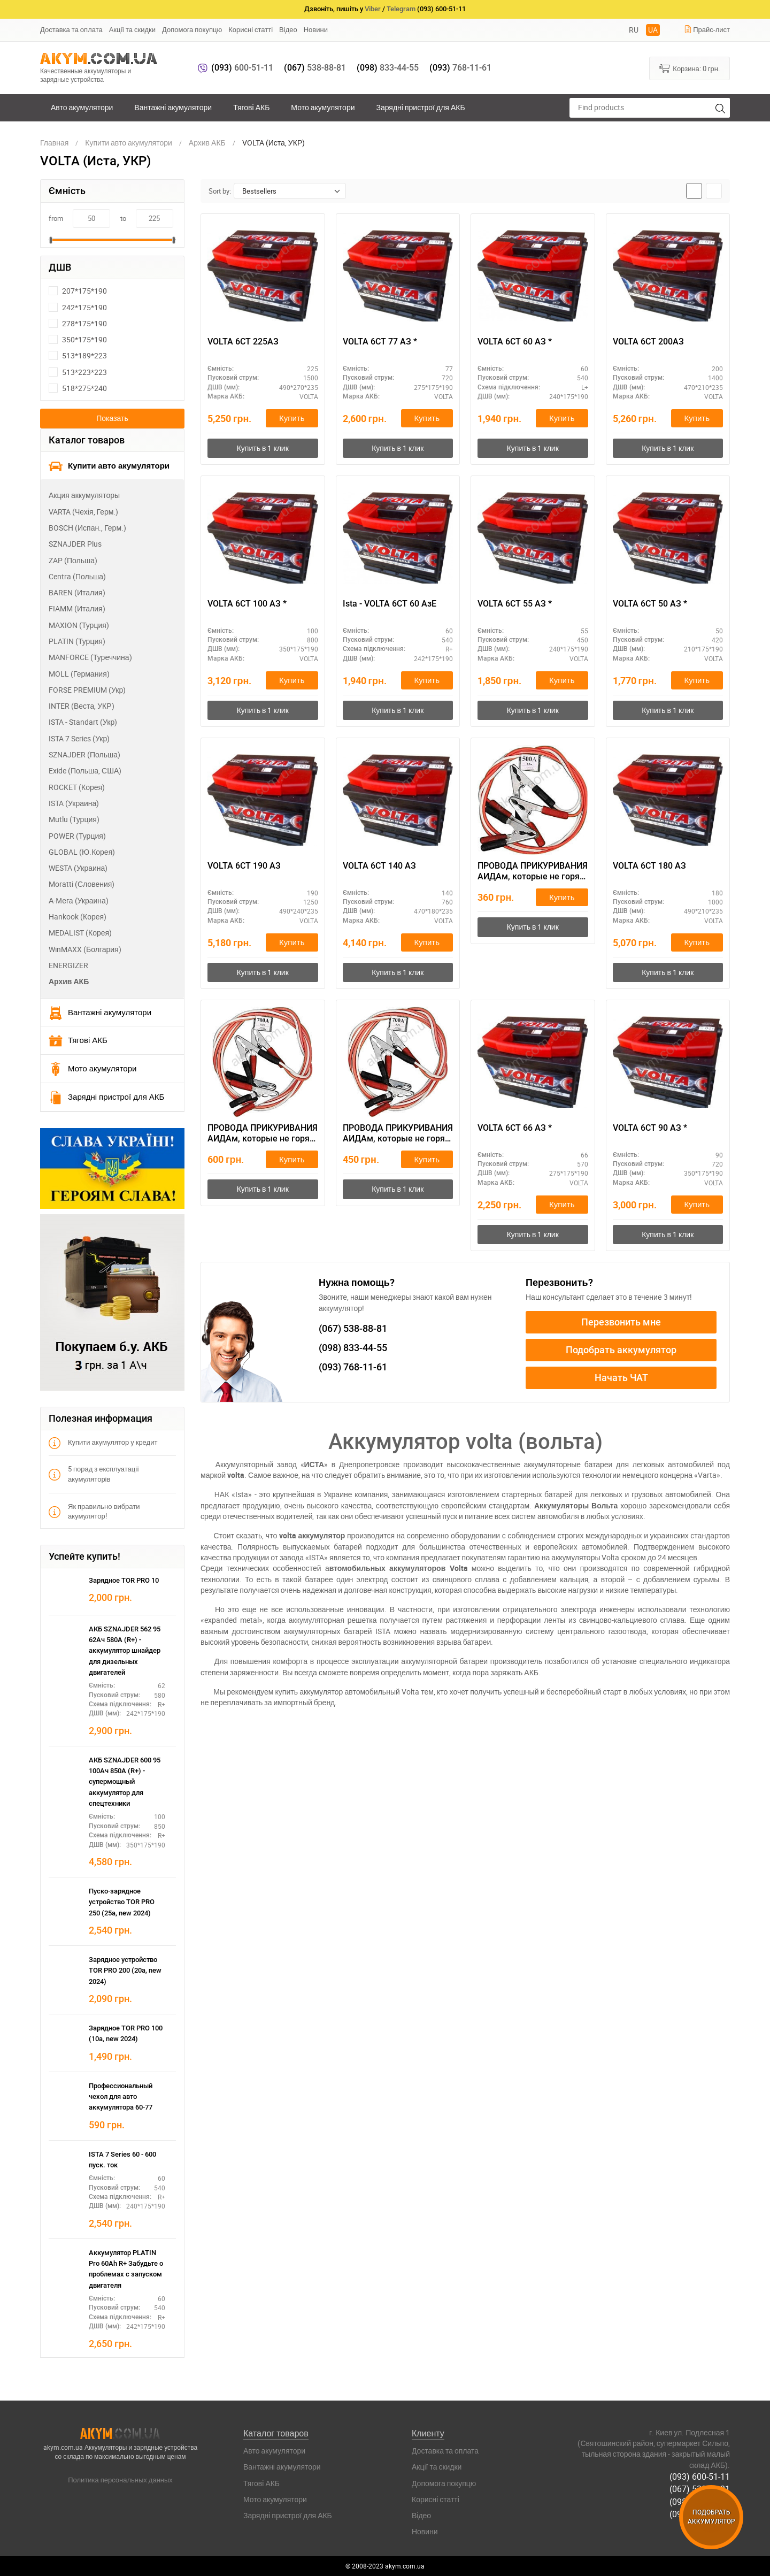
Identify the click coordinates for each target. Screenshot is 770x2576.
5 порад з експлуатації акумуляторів (94, 1474)
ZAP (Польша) (73, 560)
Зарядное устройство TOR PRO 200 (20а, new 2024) (125, 1970)
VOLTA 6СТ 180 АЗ (649, 866)
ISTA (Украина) (74, 803)
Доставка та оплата (71, 29)
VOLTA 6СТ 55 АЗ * (515, 604)
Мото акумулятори (323, 107)
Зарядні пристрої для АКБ (420, 107)
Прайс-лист (707, 29)
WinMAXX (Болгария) (85, 949)
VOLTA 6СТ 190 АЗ (244, 866)
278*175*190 (78, 323)
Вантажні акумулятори (173, 107)
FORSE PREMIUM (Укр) (87, 690)
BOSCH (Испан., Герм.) (87, 528)
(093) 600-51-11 (699, 2476)
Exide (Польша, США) (85, 770)
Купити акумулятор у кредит (103, 1442)
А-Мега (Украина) (79, 900)
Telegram (401, 9)
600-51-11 (242, 68)
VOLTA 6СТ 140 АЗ (379, 866)
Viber (373, 9)
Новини (316, 29)
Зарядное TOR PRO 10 (124, 1580)
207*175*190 (78, 291)
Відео (288, 29)
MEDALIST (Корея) (80, 932)
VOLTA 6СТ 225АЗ (243, 341)
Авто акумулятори (82, 107)
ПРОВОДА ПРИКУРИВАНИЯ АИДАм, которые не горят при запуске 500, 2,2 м (533, 872)
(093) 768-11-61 (699, 2513)
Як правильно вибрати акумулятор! (94, 1511)
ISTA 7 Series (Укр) (79, 738)
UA (653, 30)
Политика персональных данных (120, 2480)
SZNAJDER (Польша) (84, 754)
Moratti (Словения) (81, 884)
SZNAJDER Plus (75, 544)
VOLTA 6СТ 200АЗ (648, 341)
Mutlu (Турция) (74, 819)
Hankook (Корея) (77, 916)
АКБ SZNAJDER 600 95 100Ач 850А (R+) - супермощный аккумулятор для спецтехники (124, 1781)
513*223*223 (78, 372)
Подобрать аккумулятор (621, 1349)
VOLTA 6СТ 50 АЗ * (650, 604)
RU (633, 30)
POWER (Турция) (77, 836)
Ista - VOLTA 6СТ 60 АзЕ (389, 604)
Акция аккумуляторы (84, 495)
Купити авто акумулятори (109, 466)
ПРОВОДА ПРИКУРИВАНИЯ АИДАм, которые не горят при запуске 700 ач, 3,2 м (262, 1134)
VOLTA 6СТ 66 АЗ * (515, 1128)
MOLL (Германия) (79, 674)
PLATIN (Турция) (77, 641)
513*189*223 (78, 355)
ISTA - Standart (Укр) (83, 722)
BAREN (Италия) (77, 592)
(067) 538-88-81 (699, 2489)
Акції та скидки (132, 29)
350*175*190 (78, 339)
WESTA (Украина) (78, 868)
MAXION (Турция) (79, 625)
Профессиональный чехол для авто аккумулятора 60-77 (120, 2097)
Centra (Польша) (77, 576)
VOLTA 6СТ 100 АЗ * (247, 604)
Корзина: (689, 68)
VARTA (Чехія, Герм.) (83, 512)
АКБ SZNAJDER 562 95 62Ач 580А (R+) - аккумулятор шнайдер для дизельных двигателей (124, 1650)
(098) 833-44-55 (699, 2501)
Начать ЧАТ (621, 1377)
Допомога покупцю (192, 29)
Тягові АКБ (251, 107)
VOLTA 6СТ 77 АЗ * (380, 341)
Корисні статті (250, 29)
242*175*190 (78, 307)
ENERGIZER (68, 965)
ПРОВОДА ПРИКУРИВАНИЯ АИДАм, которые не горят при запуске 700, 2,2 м (398, 1134)
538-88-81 (315, 68)
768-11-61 (460, 68)
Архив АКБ (69, 981)
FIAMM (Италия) (77, 608)
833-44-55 (388, 68)
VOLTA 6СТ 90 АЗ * (650, 1128)
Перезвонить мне (621, 1322)
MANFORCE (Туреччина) (90, 657)
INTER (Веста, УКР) (81, 706)
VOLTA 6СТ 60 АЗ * (515, 341)
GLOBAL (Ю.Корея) (82, 852)
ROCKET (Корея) (77, 787)
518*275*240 (78, 388)
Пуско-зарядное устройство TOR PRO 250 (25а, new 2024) (122, 1902)
